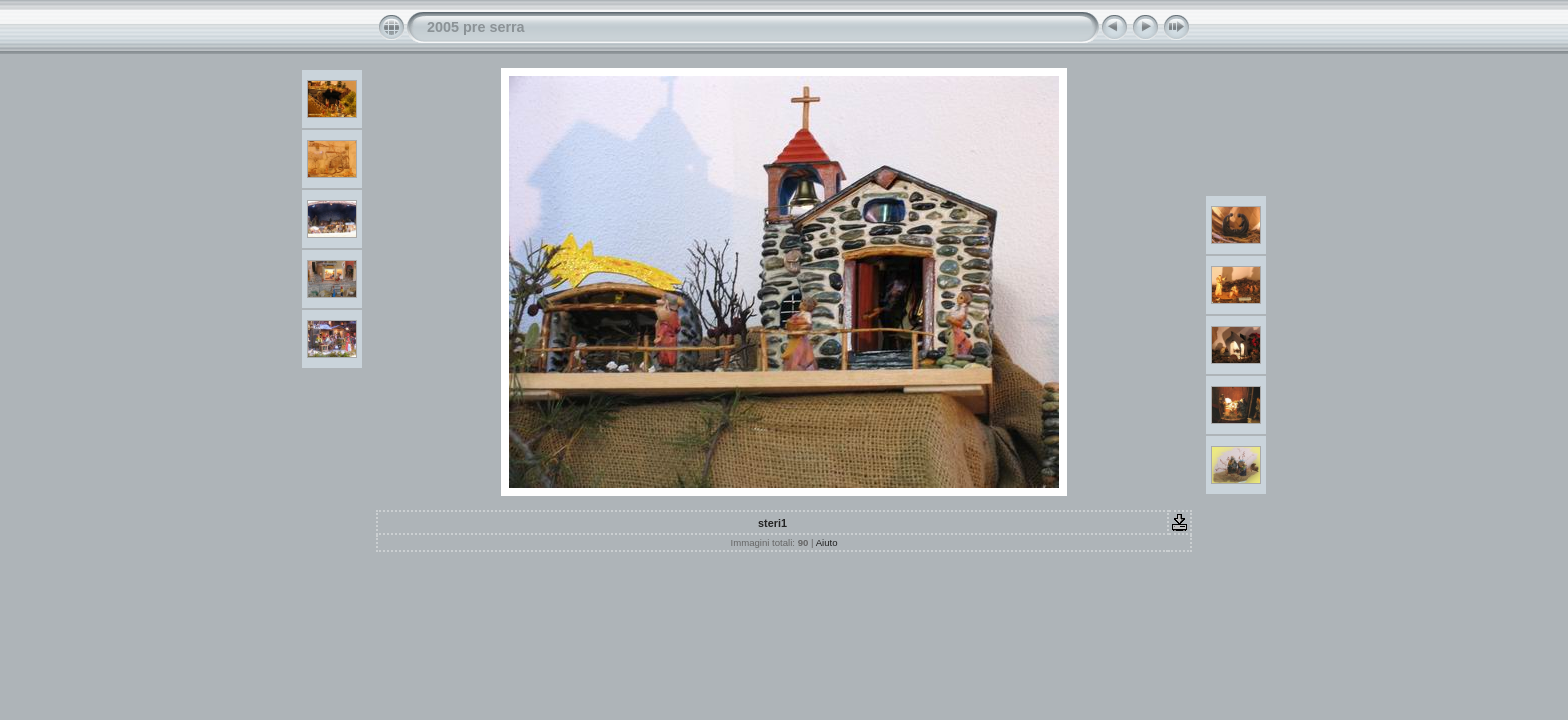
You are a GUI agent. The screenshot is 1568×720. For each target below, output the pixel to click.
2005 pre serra (476, 27)
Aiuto (827, 542)
